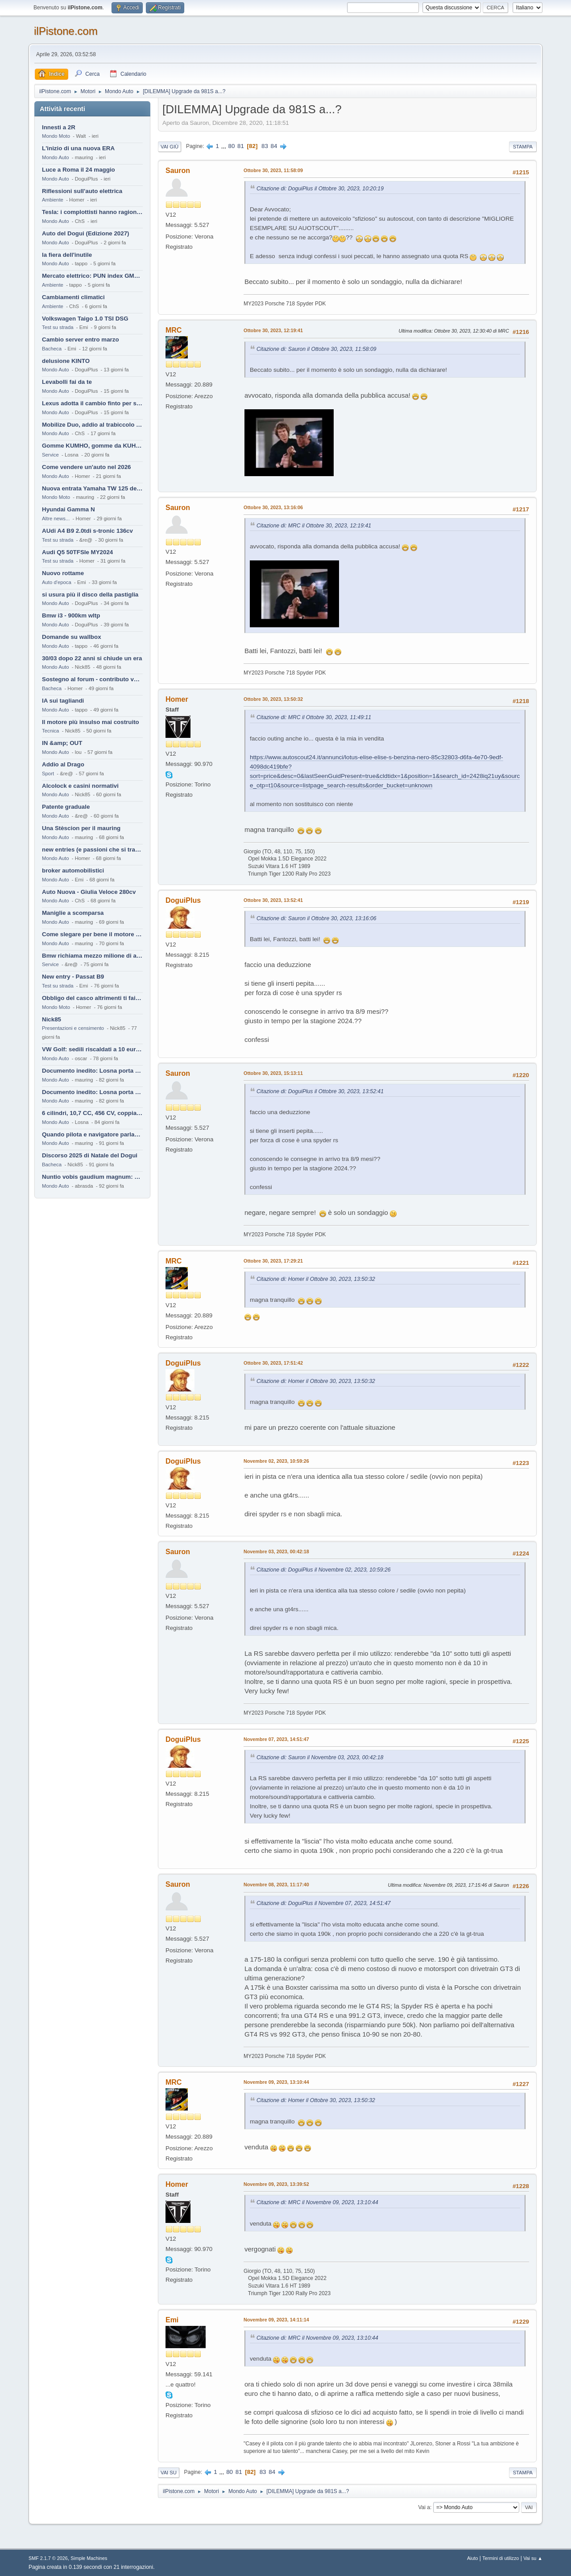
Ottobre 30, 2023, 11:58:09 (273, 170)
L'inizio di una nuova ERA (78, 148)
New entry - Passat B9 (73, 976)
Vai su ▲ (532, 2558)
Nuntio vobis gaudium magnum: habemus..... (92, 1176)
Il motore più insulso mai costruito (90, 722)
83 (264, 146)
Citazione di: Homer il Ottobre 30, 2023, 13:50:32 (316, 1279)
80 (231, 146)
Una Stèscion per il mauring (81, 828)
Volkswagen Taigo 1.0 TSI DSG (85, 318)
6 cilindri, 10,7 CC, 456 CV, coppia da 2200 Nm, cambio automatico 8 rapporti (92, 1113)
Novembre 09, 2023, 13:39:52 (276, 2184)
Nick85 (51, 1019)
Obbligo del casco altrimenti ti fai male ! (92, 998)
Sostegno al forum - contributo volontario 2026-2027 (92, 679)
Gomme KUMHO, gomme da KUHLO (92, 445)
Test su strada (58, 327)
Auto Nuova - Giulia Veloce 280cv (89, 892)
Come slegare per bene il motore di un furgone (92, 934)
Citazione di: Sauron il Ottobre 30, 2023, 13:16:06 (317, 918)
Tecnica (50, 730)
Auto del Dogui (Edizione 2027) (85, 233)
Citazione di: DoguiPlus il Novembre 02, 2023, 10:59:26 (324, 1570)
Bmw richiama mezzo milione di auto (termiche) (92, 955)
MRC (174, 330)
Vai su (169, 2472)
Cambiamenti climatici (73, 297)
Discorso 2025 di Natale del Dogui (89, 1155)
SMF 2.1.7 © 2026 (48, 2558)
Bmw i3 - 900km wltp (71, 615)
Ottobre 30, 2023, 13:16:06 (273, 507)
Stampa (523, 146)
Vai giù (169, 146)
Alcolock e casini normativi (80, 785)
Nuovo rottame (63, 573)
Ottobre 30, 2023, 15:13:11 (273, 1073)
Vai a (424, 2507)
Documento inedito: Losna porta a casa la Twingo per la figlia (92, 1070)
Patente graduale (66, 806)
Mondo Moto (56, 136)
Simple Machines (88, 2558)
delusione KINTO (66, 361)
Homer (177, 699)
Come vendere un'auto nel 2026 (86, 467)
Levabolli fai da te (67, 382)
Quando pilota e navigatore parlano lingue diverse (92, 1134)
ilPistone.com (66, 31)
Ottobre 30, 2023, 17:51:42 (273, 1363)
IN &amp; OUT (62, 743)
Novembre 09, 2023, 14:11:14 (276, 2319)
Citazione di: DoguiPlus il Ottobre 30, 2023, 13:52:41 (320, 1091)
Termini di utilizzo (500, 2558)
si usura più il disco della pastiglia (90, 594)
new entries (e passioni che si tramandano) (92, 849)
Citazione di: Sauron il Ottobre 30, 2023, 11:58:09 (317, 349)
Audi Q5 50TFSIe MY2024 (77, 552)
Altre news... (56, 518)
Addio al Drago (63, 764)
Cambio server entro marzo (80, 339)
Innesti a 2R (58, 127)
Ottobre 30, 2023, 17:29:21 (273, 1260)
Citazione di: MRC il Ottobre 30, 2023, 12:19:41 (314, 526)
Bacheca (52, 348)
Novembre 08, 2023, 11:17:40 (276, 1884)
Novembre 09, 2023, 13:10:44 (276, 2082)
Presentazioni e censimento (73, 1028)
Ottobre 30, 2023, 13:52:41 (273, 900)
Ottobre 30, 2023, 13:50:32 (273, 699)
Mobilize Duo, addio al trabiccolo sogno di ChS (92, 424)
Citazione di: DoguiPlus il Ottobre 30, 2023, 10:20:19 (320, 188)
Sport (48, 773)
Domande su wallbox (71, 637)
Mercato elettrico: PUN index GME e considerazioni (92, 275)
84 (274, 146)
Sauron (178, 170)
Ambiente (52, 199)
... (224, 146)
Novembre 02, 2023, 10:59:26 (276, 1461)
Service (50, 454)
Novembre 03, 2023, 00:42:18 (276, 1551)
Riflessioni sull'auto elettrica (82, 191)
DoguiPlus (183, 900)
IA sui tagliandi (63, 700)
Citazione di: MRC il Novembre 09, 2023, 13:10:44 (317, 2202)
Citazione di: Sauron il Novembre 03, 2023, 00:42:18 (320, 1757)
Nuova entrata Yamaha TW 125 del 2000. (92, 488)
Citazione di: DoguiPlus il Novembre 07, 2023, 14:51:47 (324, 1903)
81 (240, 146)
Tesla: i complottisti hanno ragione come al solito (92, 212)
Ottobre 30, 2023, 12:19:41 (273, 330)
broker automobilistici (73, 870)
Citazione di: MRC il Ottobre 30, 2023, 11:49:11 (314, 717)
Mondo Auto (55, 157)
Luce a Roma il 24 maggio (78, 169)
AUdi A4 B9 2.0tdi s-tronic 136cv (87, 530)
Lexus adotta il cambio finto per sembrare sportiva (92, 403)
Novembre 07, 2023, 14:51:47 (276, 1739)
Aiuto (472, 2558)
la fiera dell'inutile (67, 254)
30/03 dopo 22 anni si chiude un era (92, 658)
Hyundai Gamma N (68, 509)
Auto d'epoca (56, 582)
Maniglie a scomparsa (73, 912)
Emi (172, 2320)
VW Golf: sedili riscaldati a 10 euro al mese (92, 1049)
